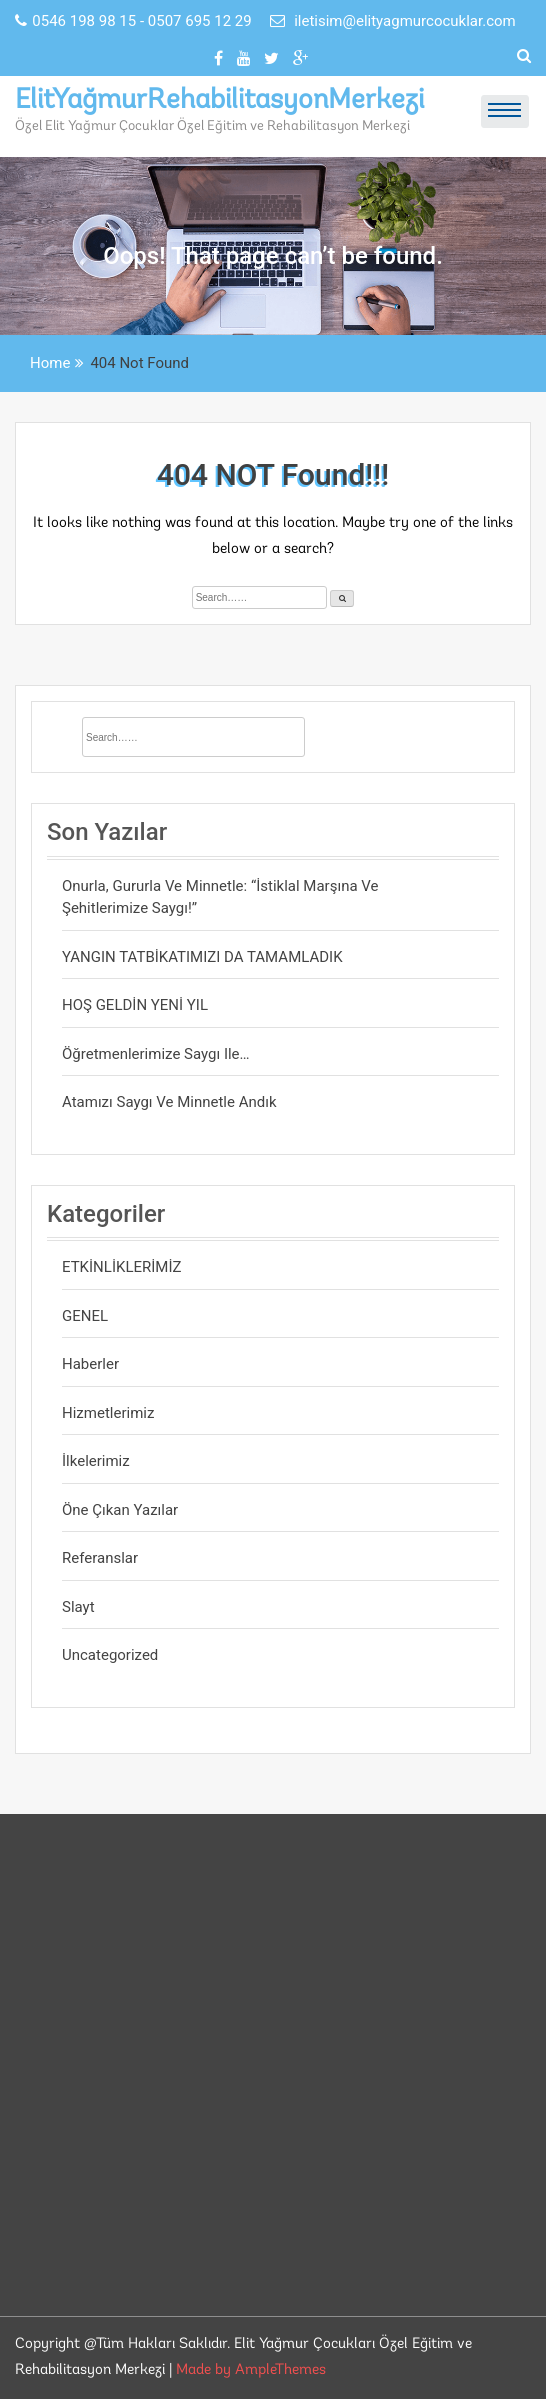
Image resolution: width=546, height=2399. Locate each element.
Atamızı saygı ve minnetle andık (169, 1102)
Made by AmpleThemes (251, 2370)
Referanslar (100, 1558)
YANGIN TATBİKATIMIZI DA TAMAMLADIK (202, 957)
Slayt (78, 1607)
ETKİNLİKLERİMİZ (121, 1267)
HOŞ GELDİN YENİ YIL (135, 1005)
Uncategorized (110, 1655)
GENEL (85, 1316)
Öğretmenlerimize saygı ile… (156, 1054)
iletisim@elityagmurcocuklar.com (392, 21)
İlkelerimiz (96, 1461)
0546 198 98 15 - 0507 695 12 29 (135, 21)
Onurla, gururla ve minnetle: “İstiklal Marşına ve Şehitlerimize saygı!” (220, 897)
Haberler (90, 1364)
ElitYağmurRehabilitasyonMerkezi (219, 101)
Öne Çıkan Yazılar (120, 1510)
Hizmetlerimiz (108, 1413)
